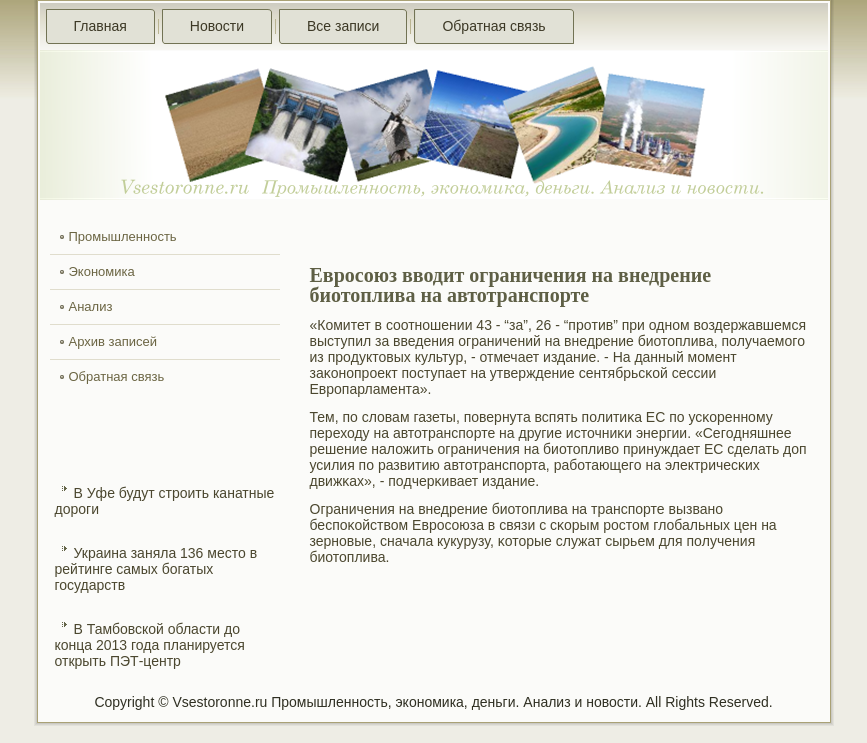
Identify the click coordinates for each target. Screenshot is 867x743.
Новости (217, 26)
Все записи (343, 26)
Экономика (102, 271)
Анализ (91, 306)
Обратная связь (493, 26)
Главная (100, 26)
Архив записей (113, 341)
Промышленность (123, 236)
